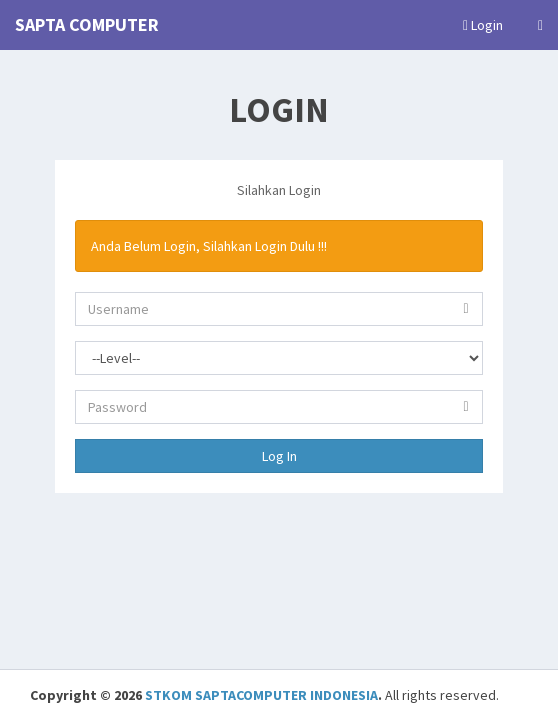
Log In (279, 456)
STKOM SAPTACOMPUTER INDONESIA (261, 695)
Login (483, 25)
